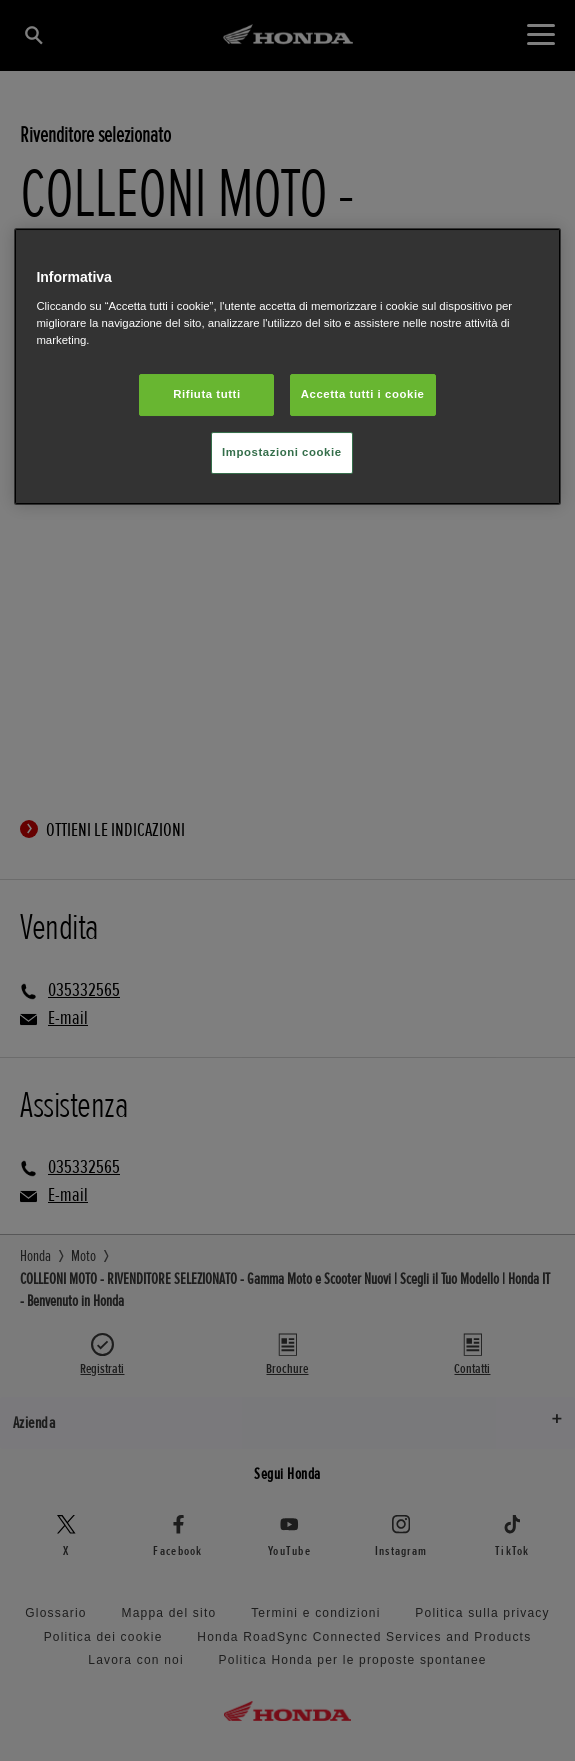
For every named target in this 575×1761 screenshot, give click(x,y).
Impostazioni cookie (282, 452)
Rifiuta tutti (206, 394)
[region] (287, 366)
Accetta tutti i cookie (363, 394)
